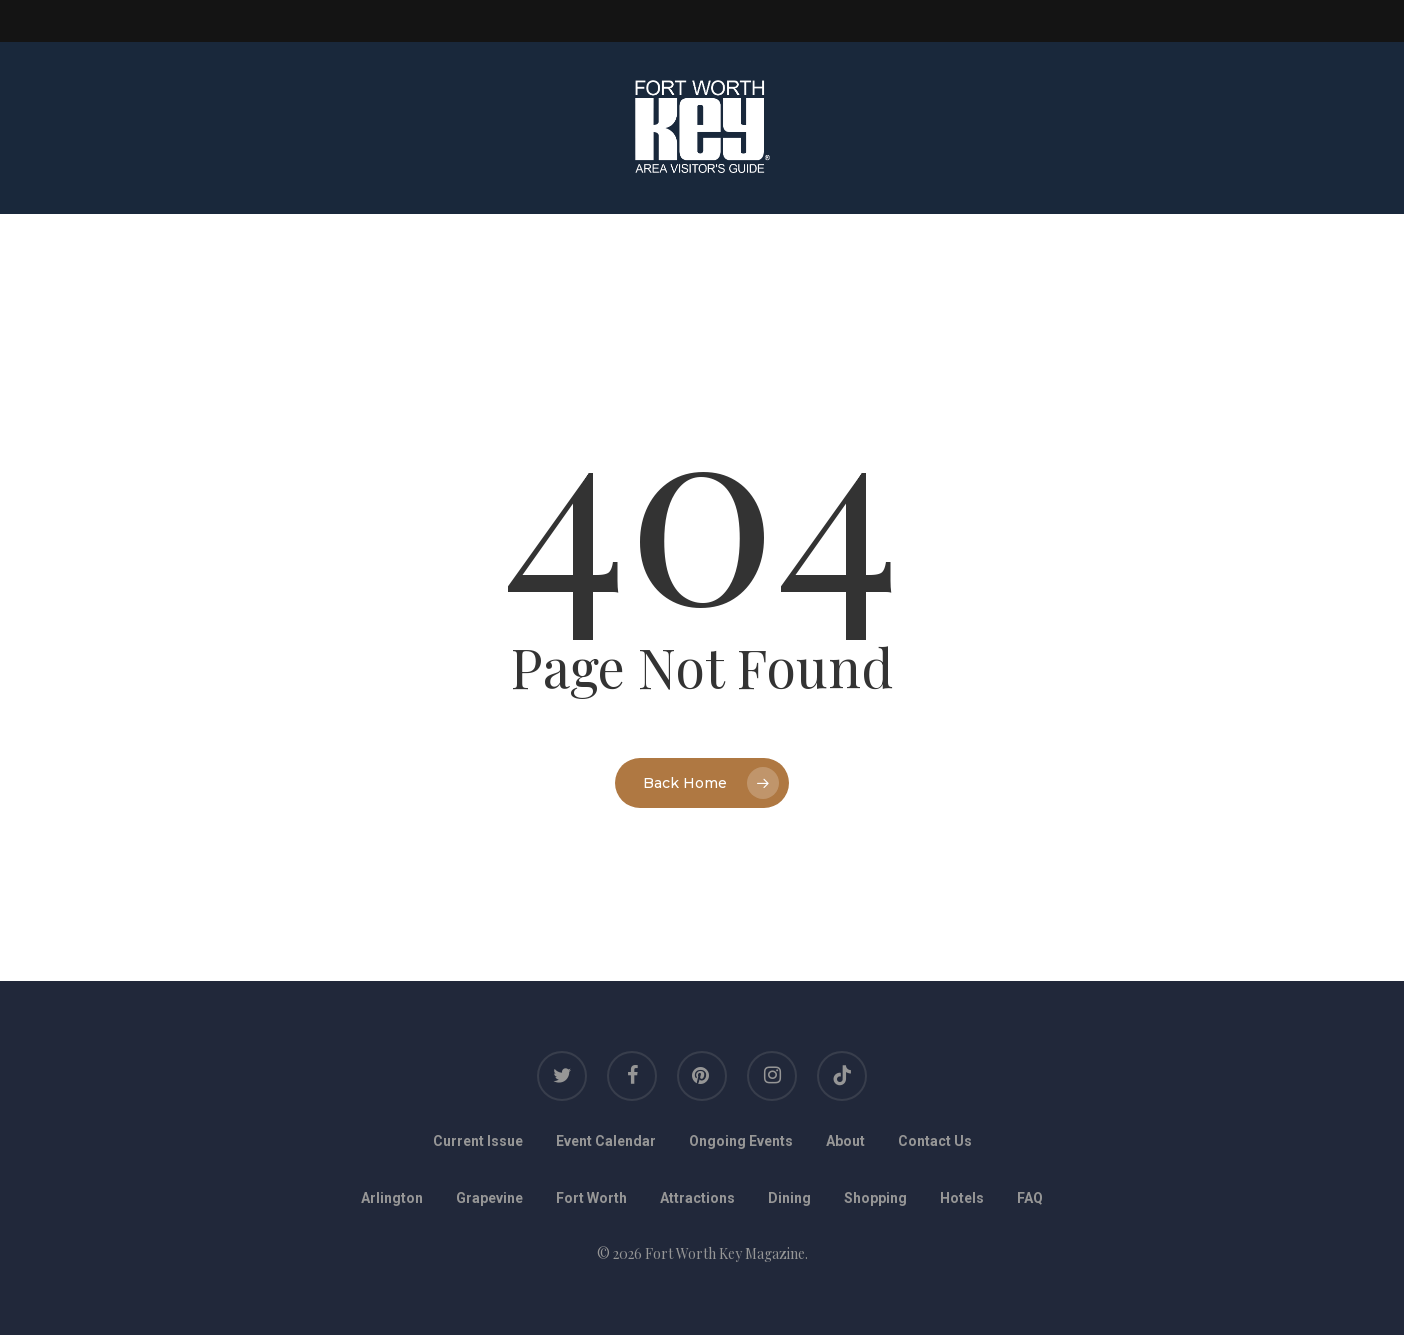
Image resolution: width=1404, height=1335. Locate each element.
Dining (789, 1198)
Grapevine (489, 1198)
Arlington (392, 1198)
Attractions (697, 1198)
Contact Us (935, 1141)
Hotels (962, 1198)
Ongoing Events (741, 1141)
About (845, 1141)
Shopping (875, 1198)
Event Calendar (606, 1141)
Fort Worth (591, 1198)
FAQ (1030, 1198)
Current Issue (478, 1141)
